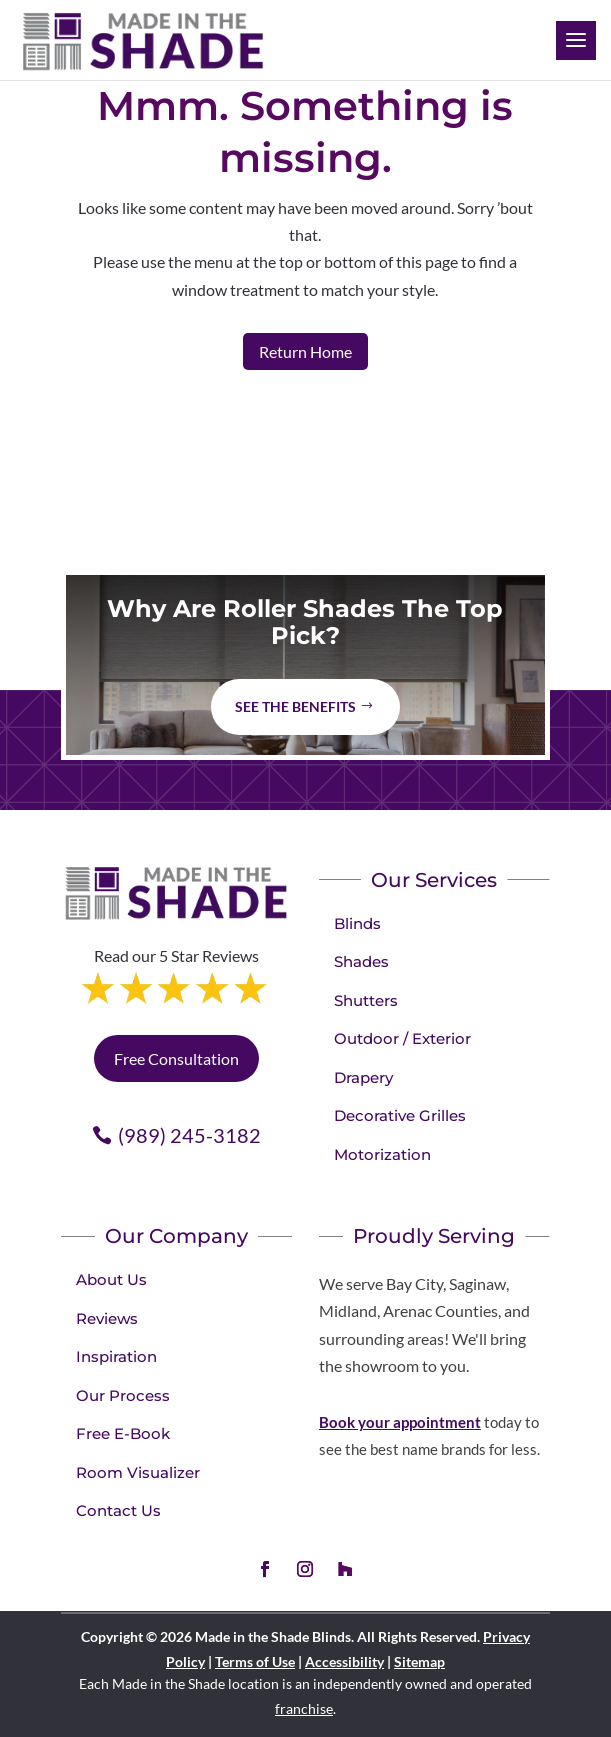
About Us (111, 1279)
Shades (361, 961)
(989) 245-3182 (189, 1135)
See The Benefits (295, 706)
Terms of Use (255, 1661)
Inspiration (116, 1356)
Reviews (107, 1318)
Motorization (382, 1154)
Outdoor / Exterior (402, 1038)
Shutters (366, 1000)
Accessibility (344, 1661)
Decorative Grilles (400, 1115)
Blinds (357, 923)
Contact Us (118, 1510)
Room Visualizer (138, 1472)
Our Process (123, 1395)
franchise (304, 1708)
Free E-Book (123, 1433)
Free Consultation (176, 1058)
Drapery (363, 1077)
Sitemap (419, 1661)
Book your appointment (400, 1422)
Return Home (305, 351)
